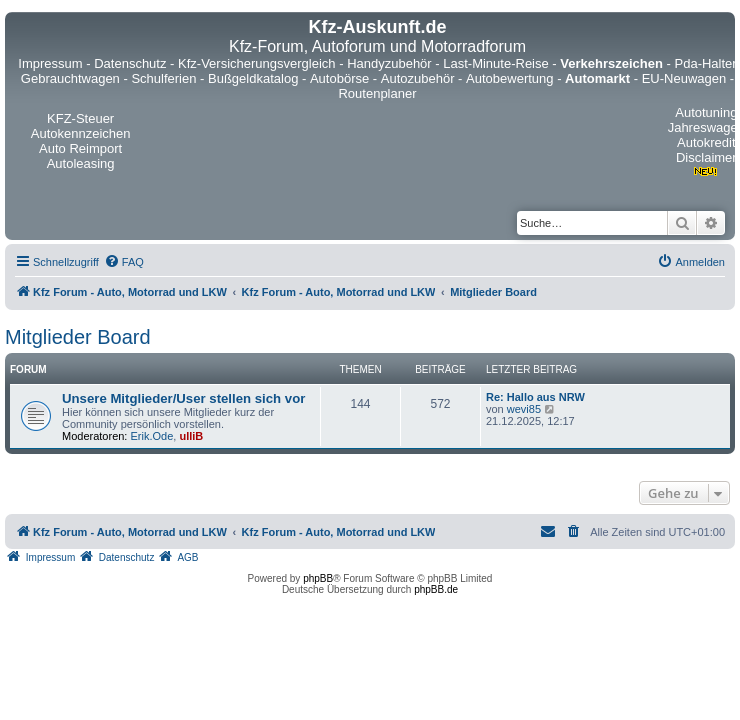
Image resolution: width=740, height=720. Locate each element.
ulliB (191, 436)
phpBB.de (436, 589)
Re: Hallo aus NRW (535, 397)
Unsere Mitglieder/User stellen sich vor (183, 398)
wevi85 (524, 409)
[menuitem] (124, 262)
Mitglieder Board (78, 337)
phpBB (318, 578)
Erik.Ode (152, 436)
